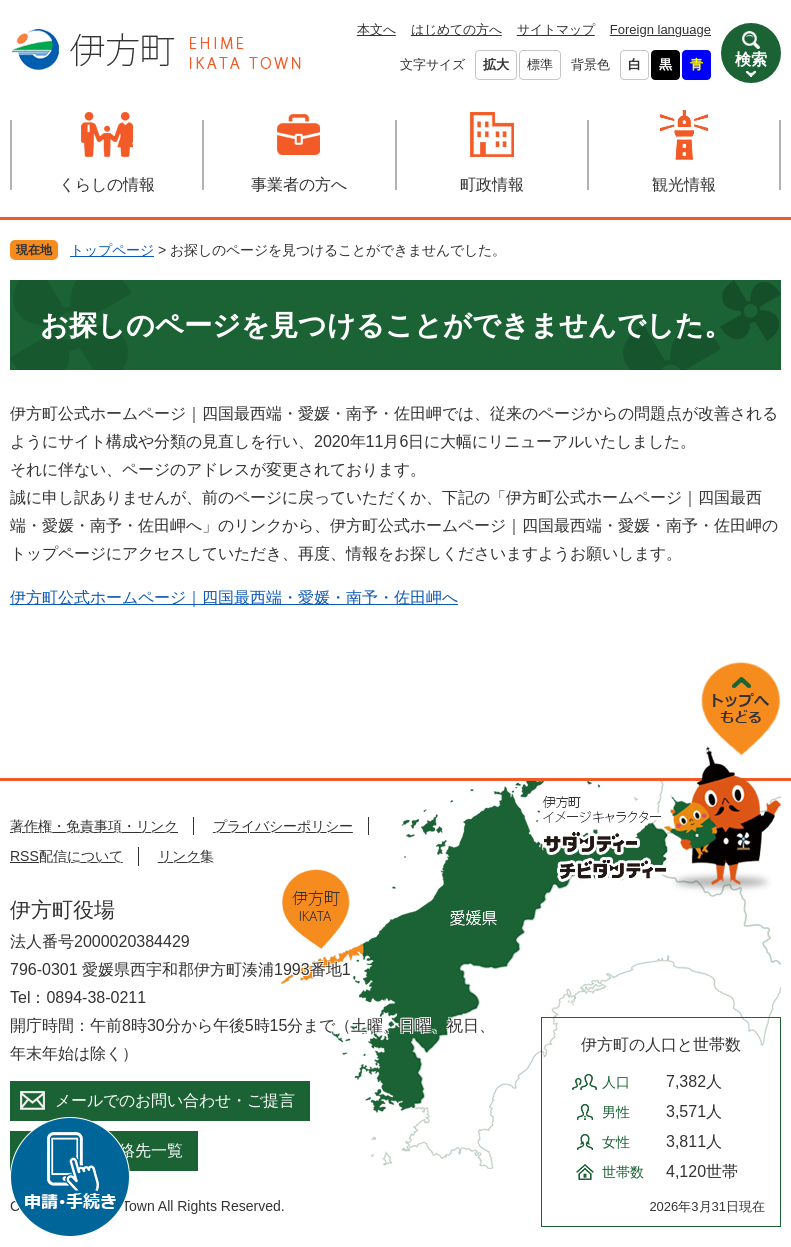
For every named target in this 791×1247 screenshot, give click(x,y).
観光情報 (684, 184)
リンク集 (186, 856)
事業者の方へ (299, 184)
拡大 (496, 64)
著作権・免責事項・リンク (94, 826)
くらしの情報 (107, 184)
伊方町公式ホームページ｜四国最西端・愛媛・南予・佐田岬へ (234, 597)
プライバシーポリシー (283, 826)
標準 (540, 64)
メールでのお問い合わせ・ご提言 (175, 1100)
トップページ (112, 250)
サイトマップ (556, 29)
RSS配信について (66, 856)
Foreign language (660, 29)
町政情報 (492, 184)
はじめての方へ (456, 29)
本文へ (376, 29)
